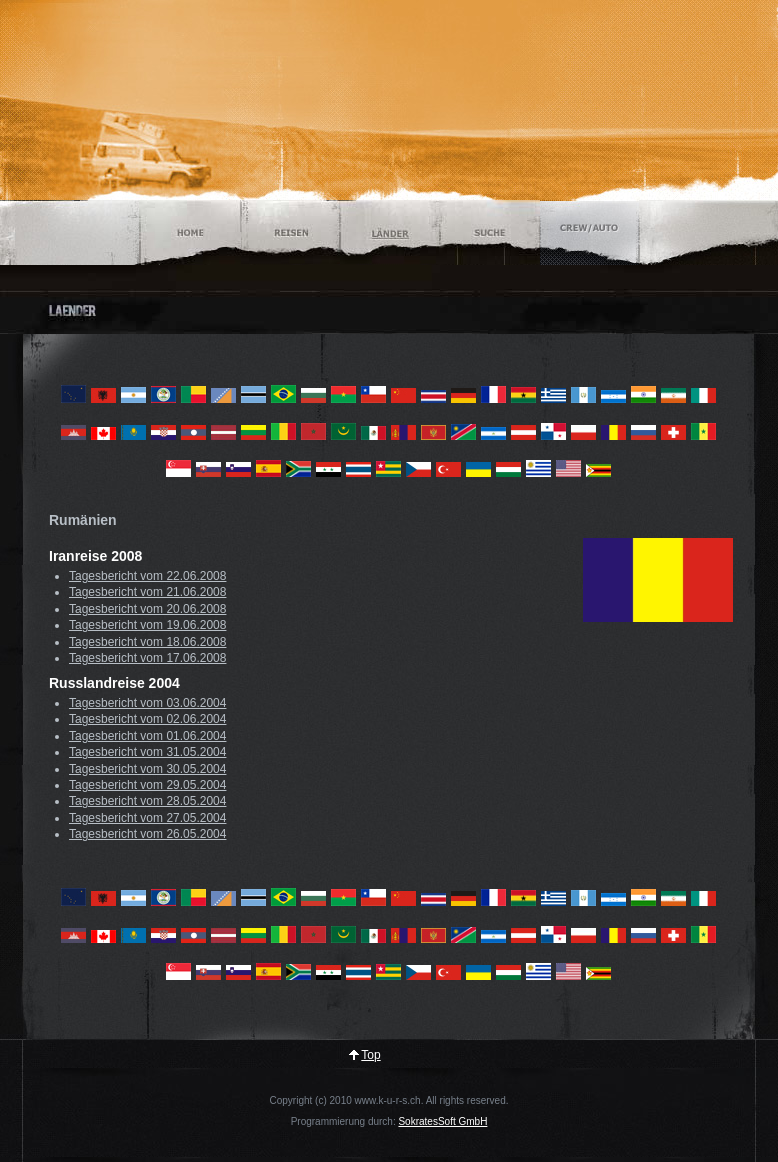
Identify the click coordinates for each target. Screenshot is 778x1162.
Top (370, 1055)
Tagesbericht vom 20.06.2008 (147, 609)
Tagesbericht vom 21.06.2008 (147, 592)
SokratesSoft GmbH (442, 1121)
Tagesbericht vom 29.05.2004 (147, 785)
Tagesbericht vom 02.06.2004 (147, 719)
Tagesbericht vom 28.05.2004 (147, 801)
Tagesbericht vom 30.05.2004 (147, 769)
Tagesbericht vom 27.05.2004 (147, 818)
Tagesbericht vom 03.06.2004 (147, 703)
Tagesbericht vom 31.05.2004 (147, 752)
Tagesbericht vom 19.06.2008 (147, 625)
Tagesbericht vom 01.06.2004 (147, 736)
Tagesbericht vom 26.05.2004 (147, 834)
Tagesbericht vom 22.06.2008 (147, 576)
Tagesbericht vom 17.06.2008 (147, 658)
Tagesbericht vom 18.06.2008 (147, 642)
